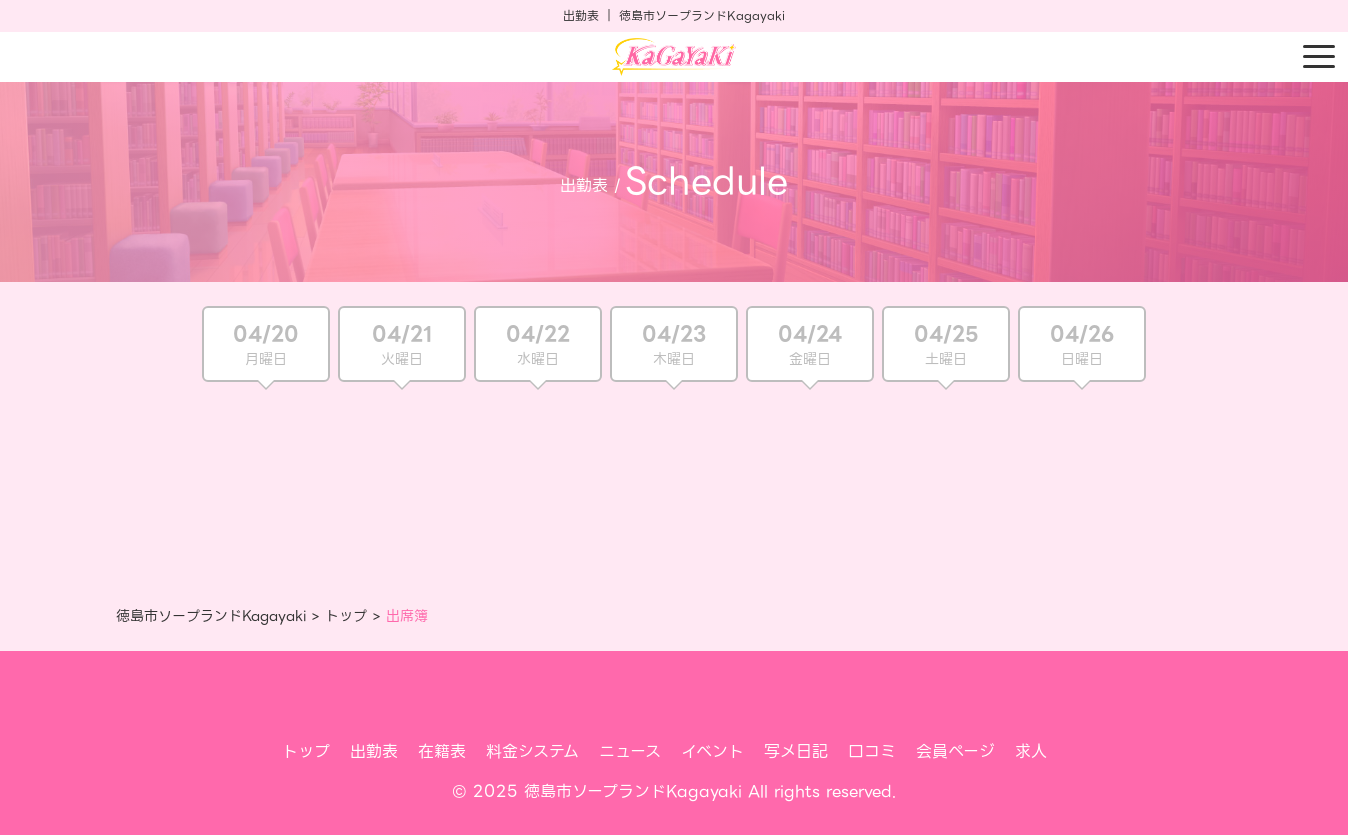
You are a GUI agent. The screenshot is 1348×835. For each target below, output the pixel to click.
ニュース (630, 751)
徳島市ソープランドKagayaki (211, 616)
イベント (712, 751)
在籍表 (442, 751)
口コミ (872, 751)
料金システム (532, 751)
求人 (1031, 751)
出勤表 (374, 751)
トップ (346, 616)
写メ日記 (796, 751)
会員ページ (955, 751)
